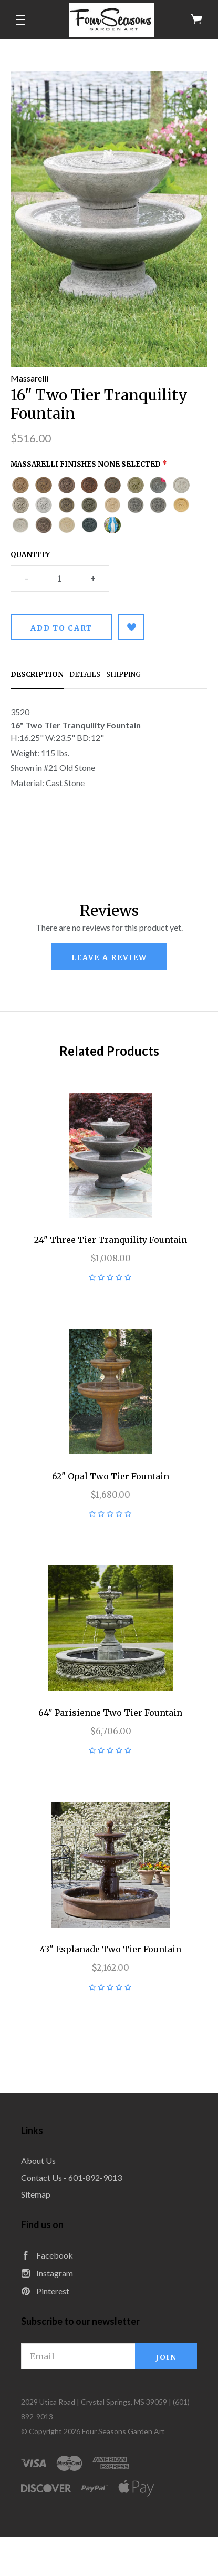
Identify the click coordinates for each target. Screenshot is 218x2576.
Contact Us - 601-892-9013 (71, 2177)
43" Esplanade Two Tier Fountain (110, 1949)
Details (84, 674)
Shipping (123, 674)
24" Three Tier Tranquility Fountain (110, 1239)
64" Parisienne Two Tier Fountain (110, 1712)
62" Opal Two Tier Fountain (110, 1476)
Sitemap (35, 2194)
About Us (38, 2161)
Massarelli (29, 378)
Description (37, 674)
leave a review (109, 957)
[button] (20, 20)
